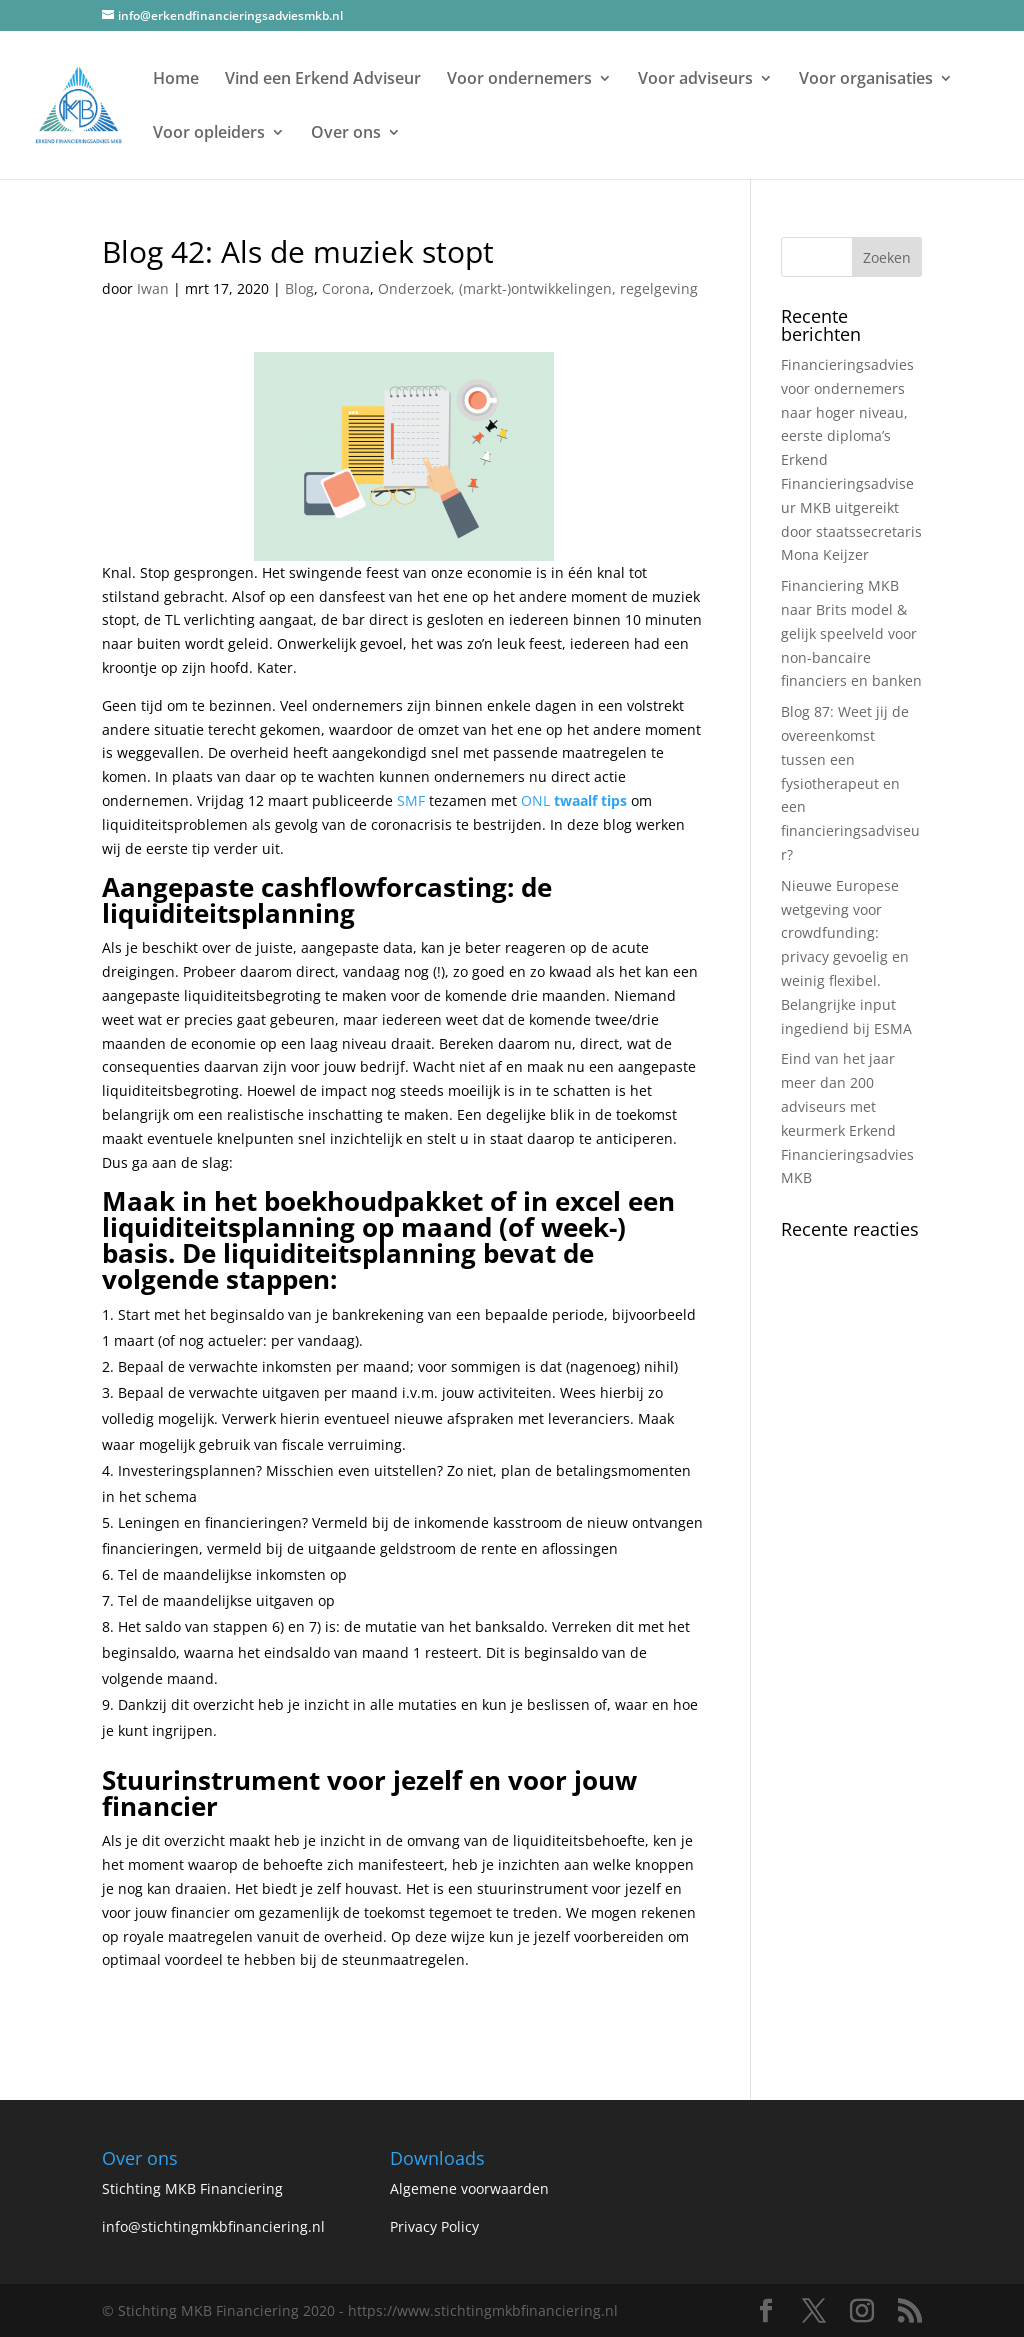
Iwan (153, 288)
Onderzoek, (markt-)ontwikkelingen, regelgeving (538, 288)
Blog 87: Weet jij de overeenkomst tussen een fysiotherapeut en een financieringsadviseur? (850, 783)
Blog (299, 288)
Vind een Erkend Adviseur (323, 80)
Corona (346, 288)
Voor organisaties (866, 80)
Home (176, 80)
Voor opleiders (209, 134)
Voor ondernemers (519, 80)
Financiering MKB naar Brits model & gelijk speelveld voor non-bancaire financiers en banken (851, 633)
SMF (411, 800)
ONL (535, 800)
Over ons (346, 134)
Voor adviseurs (695, 80)
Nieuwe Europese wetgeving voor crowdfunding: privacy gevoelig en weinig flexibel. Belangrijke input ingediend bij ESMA (846, 957)
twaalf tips (590, 800)
